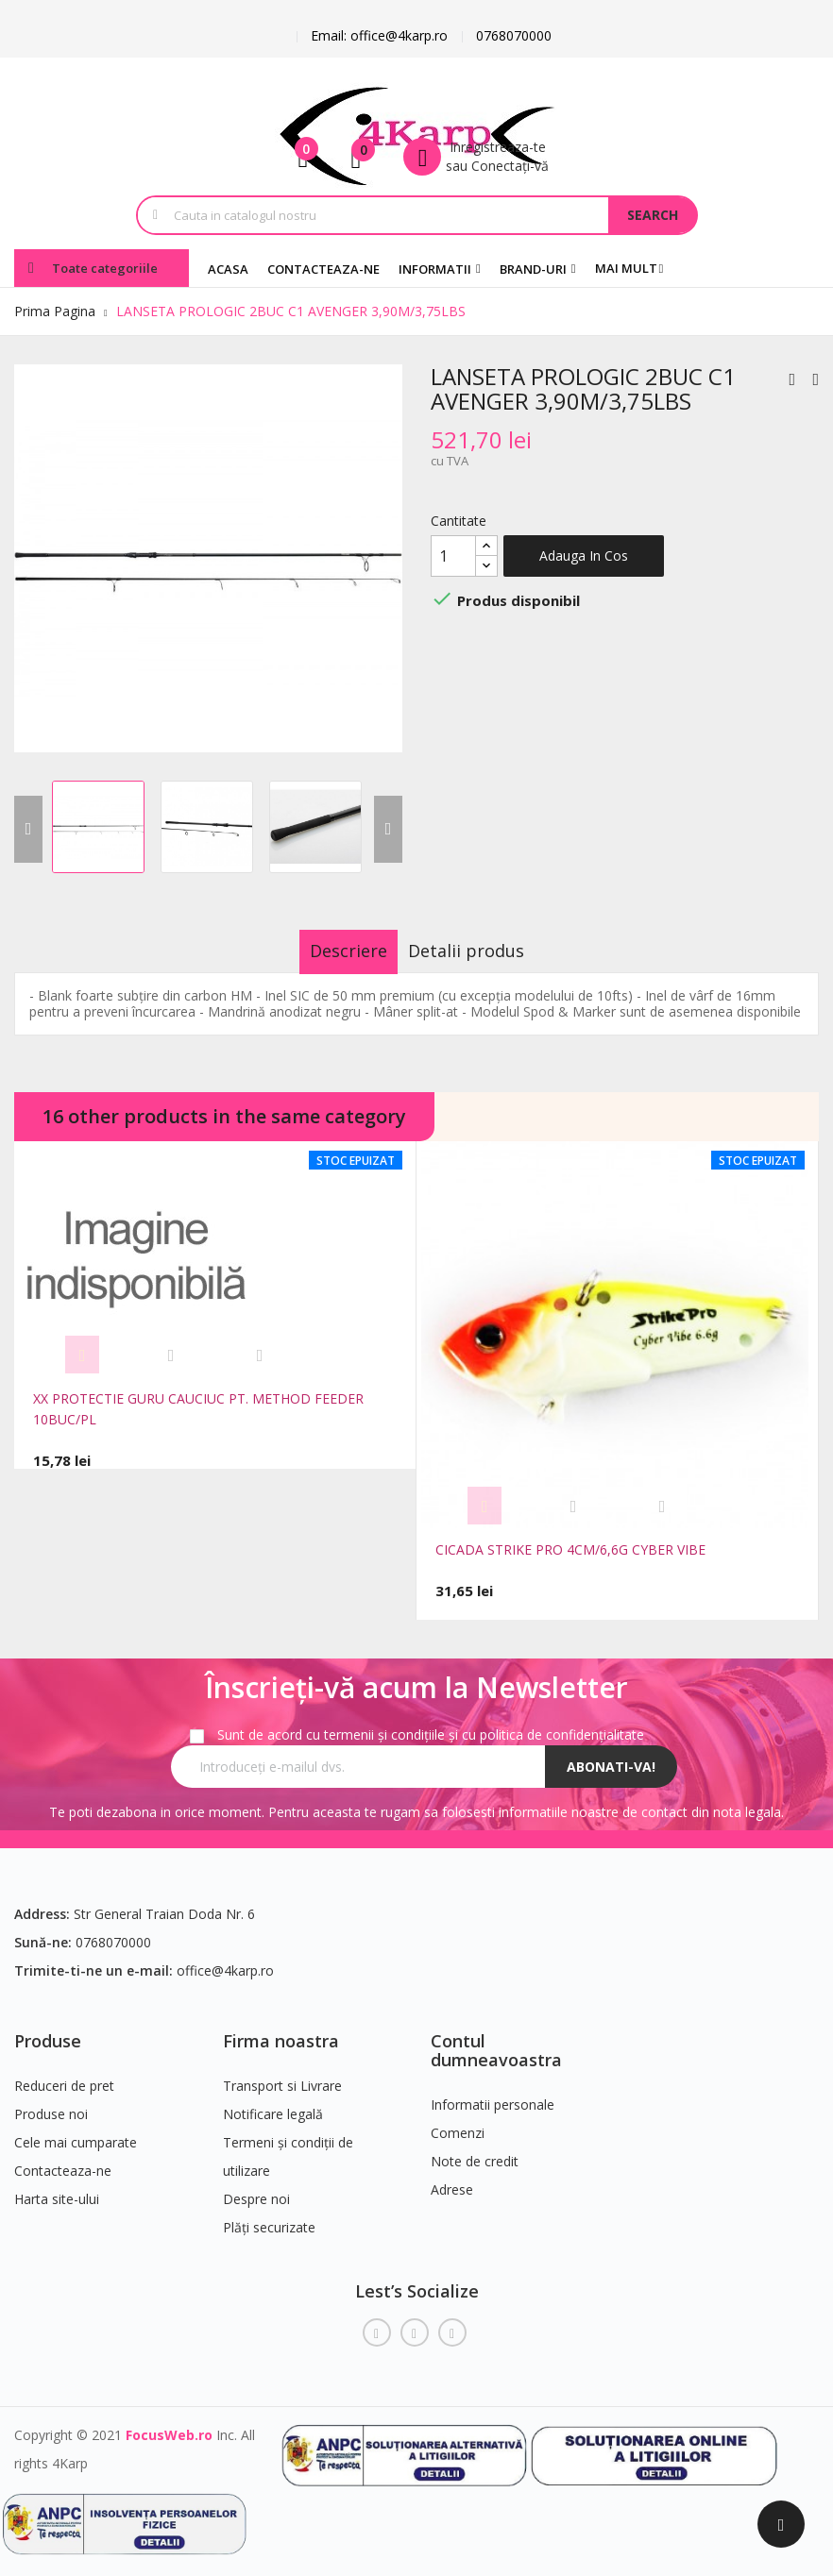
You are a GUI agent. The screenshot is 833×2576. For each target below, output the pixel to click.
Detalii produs (484, 950)
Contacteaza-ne (62, 2160)
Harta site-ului (56, 2188)
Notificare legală (273, 2104)
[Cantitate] (453, 556)
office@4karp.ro (225, 1960)
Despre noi (256, 2188)
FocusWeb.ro (169, 2424)
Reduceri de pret (64, 2075)
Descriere (330, 950)
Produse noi (51, 2104)
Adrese (452, 2178)
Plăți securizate (269, 2217)
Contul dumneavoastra (496, 2040)
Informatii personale (492, 2093)
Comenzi (457, 2121)
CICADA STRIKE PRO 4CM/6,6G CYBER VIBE (570, 1549)
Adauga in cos (583, 555)
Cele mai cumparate (75, 2132)
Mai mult (626, 268)
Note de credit (474, 2150)
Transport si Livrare (282, 2075)
